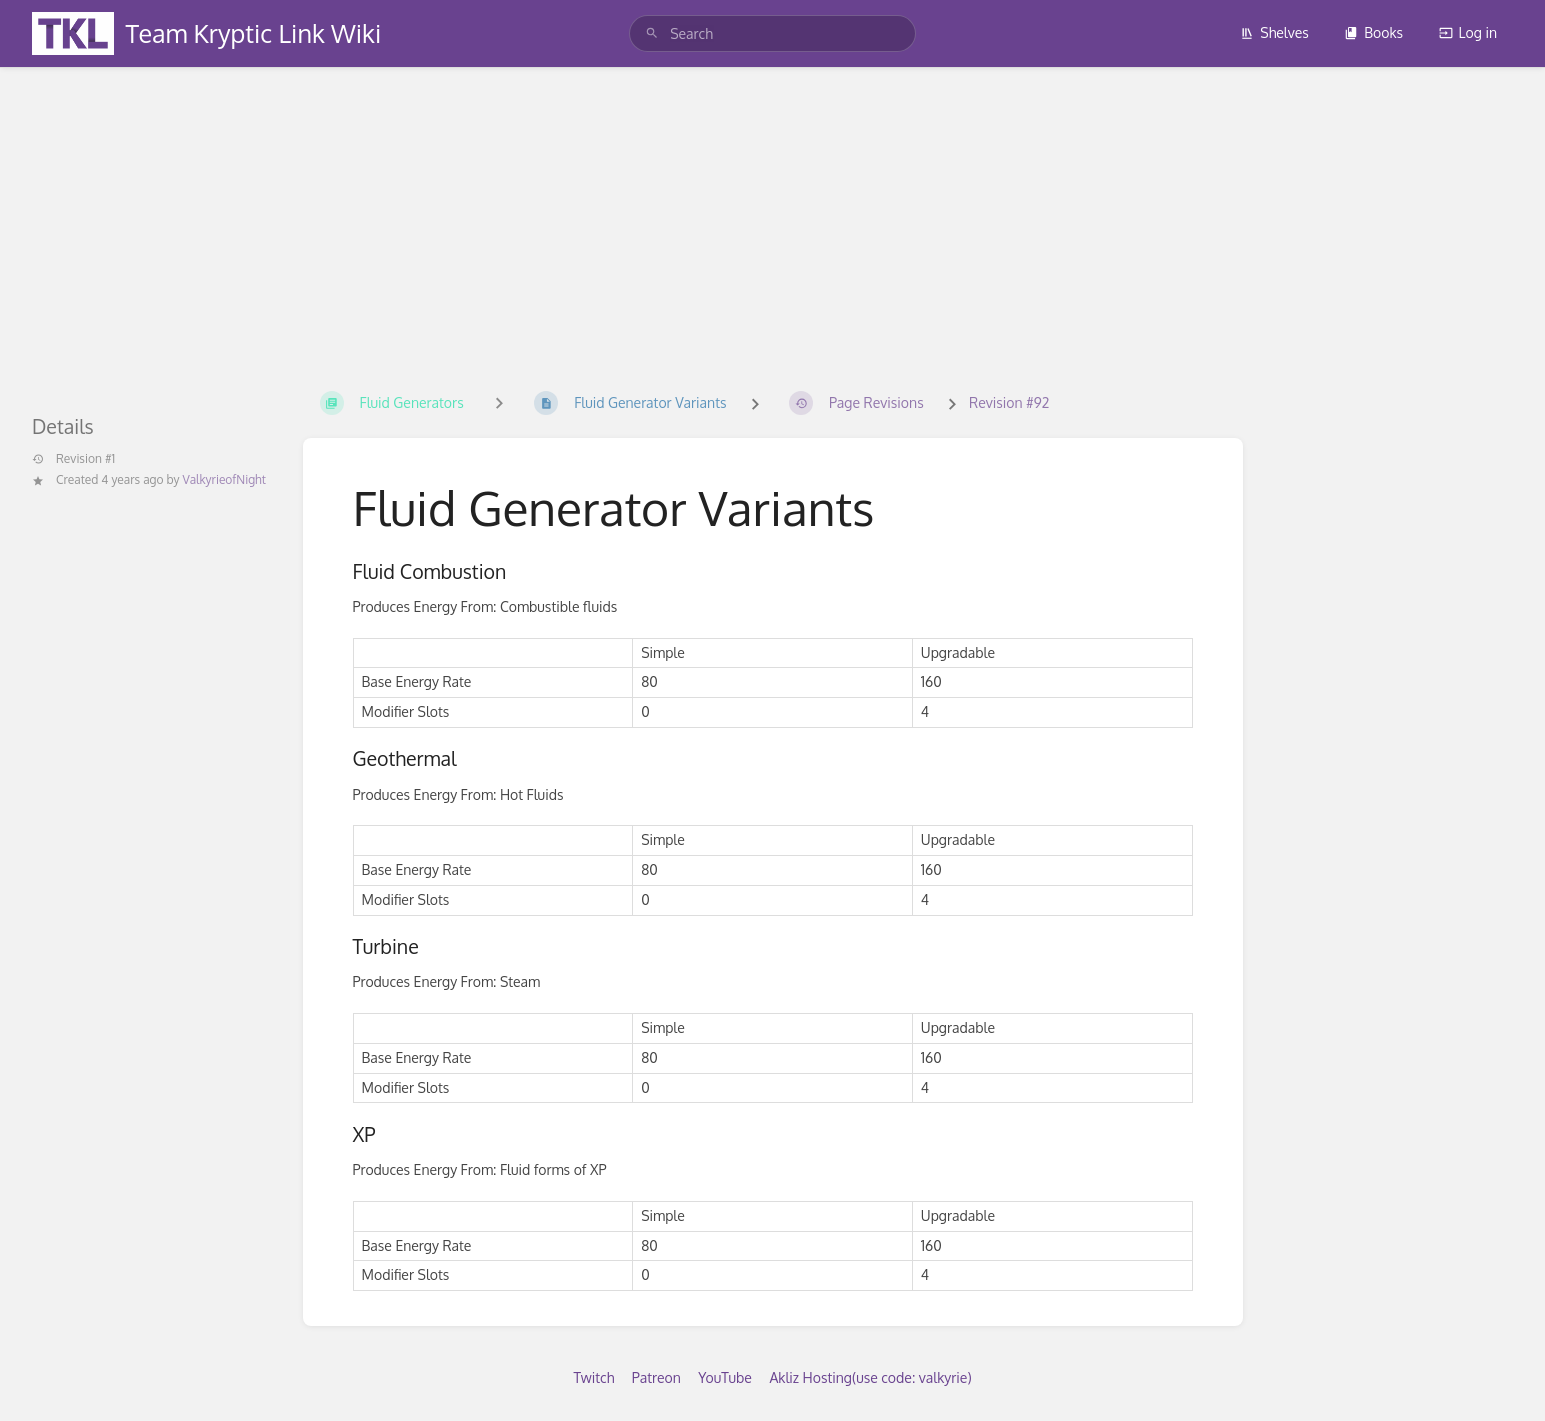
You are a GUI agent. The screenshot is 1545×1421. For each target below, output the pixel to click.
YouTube (725, 1377)
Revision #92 (1009, 402)
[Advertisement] (773, 218)
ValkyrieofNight (224, 479)
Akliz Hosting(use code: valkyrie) (870, 1377)
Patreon (656, 1377)
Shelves (1274, 32)
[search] (772, 33)
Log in (1468, 32)
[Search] (652, 33)
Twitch (593, 1377)
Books (1373, 32)
